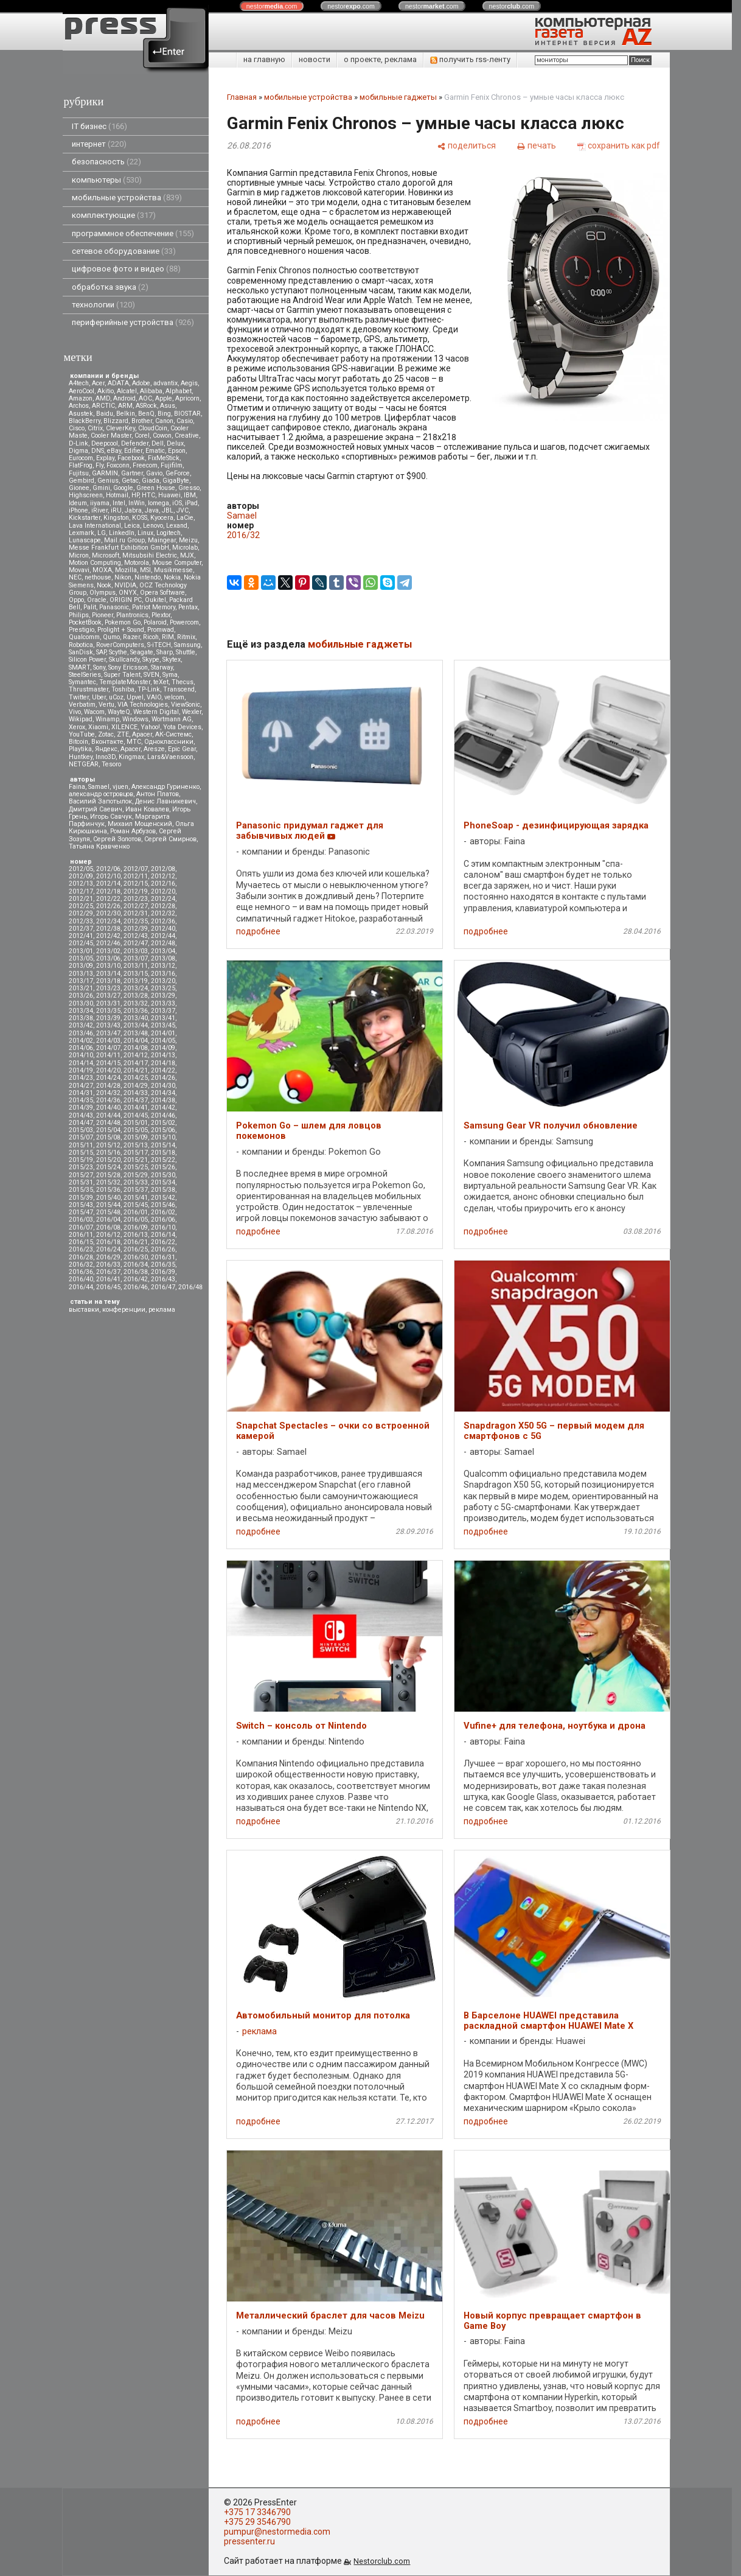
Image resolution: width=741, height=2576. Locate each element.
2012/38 (108, 929)
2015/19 (81, 1160)
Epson (177, 451)
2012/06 (108, 869)
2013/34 (81, 1011)
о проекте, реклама (380, 59)
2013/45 (163, 1025)
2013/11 (136, 966)
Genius (108, 481)
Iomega (158, 503)
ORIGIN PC (126, 600)
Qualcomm (84, 637)
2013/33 (163, 1003)
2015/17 (136, 1153)
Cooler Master (111, 435)
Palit (89, 607)
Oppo (76, 600)
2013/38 (81, 1018)
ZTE (123, 734)
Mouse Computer (176, 563)
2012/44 (163, 936)
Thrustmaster (88, 689)
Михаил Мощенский (140, 824)
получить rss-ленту (470, 59)
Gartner (132, 473)
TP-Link (148, 689)
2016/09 (136, 1227)
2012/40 (163, 929)
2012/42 (108, 936)
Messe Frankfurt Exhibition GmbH (119, 547)
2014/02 (81, 1041)
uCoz (116, 697)
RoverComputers (120, 645)
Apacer (130, 749)
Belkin (125, 414)
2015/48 (108, 1212)
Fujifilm (172, 465)
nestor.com (271, 6)
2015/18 (163, 1153)
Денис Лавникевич (165, 801)
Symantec (82, 682)
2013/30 (81, 1003)
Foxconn (118, 465)
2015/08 (108, 1137)
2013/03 (136, 951)
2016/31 (163, 1257)
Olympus (102, 593)
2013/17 (81, 981)
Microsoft (105, 555)
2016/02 (163, 1212)
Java (152, 510)
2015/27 (81, 1175)
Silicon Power (87, 659)
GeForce (177, 473)
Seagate (141, 652)
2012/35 (136, 921)
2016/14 (163, 1235)
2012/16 (163, 883)
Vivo (75, 712)
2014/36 (108, 1100)
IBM (190, 495)
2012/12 (163, 876)
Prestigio (81, 630)
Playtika (80, 749)
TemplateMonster (124, 682)
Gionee (79, 488)
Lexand (176, 526)
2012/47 (136, 943)
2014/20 (108, 1070)
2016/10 (163, 1227)
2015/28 (108, 1175)
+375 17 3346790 (257, 2512)
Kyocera (161, 518)
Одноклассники (168, 742)
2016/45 (108, 1287)
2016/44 (81, 1287)
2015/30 (163, 1175)
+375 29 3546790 (257, 2522)
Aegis (189, 383)
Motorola (136, 563)
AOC (145, 398)
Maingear (162, 540)
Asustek (81, 414)
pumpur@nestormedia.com (277, 2531)
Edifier (133, 451)
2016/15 (81, 1242)
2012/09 (81, 876)
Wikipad (80, 719)
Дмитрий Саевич (95, 809)
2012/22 (108, 899)
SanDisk (81, 652)
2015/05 (136, 1130)
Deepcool (104, 443)
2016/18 (108, 1242)
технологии (103, 304)
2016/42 (136, 1279)
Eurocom (81, 458)
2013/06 (108, 958)
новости (314, 59)
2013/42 (81, 1025)
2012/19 (136, 891)
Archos (79, 406)
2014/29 (136, 1086)
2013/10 (108, 966)
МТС (134, 742)
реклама (161, 1310)
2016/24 (108, 1249)
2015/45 (136, 1205)
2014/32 (108, 1093)
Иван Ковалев (147, 809)
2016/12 (108, 1235)
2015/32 (108, 1182)
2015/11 (81, 1145)
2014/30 (163, 1086)
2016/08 (108, 1227)
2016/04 (108, 1219)
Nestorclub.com (381, 2561)
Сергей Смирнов (170, 839)
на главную (264, 59)
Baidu (104, 414)
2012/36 (163, 921)
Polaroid (155, 622)
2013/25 (163, 988)
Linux (145, 533)
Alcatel (127, 391)
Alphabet (178, 391)
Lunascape (85, 540)
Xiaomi (98, 727)
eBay (114, 451)
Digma (78, 451)
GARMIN (105, 473)
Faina (77, 787)
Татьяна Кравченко (99, 846)
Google (123, 488)
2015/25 (136, 1167)
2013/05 (81, 958)
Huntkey (80, 757)
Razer (131, 637)
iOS (177, 503)
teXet (161, 682)
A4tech (79, 383)
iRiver (99, 510)
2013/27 (108, 995)
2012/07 (136, 869)
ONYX (128, 593)
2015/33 (136, 1182)
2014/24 (108, 1078)
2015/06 (163, 1130)
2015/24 (108, 1167)
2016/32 (81, 1265)
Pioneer (102, 615)
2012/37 (81, 929)
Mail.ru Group (124, 540)
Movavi (79, 570)
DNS (97, 451)
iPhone (78, 510)
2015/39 (81, 1198)
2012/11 (136, 876)
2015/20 (108, 1160)
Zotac (106, 734)
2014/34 (163, 1093)
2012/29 (81, 913)
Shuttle (185, 652)
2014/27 (81, 1086)
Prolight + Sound (120, 630)
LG (101, 533)
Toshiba (122, 689)
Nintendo (147, 577)
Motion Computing (95, 563)
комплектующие (114, 215)
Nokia (172, 577)
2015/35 (81, 1190)
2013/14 (108, 974)
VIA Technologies (142, 705)
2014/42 (163, 1107)
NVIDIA (125, 585)
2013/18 (108, 981)
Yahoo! (150, 727)
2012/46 (108, 943)
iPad (191, 503)
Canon (164, 421)
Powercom (184, 622)
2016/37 (108, 1272)
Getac (130, 481)
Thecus (182, 682)
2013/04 (163, 951)
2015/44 (108, 1205)
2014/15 (108, 1063)
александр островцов (101, 794)
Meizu (188, 540)
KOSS (139, 518)
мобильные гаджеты (398, 97)
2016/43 (163, 1279)
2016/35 (163, 1265)
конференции (123, 1310)
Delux (175, 443)
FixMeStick (163, 458)
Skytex (171, 659)
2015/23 (81, 1167)
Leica (132, 526)
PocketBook (85, 622)
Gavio (154, 473)
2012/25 (81, 906)
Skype (150, 659)
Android (124, 398)
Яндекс (106, 749)
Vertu (106, 705)
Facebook (131, 458)
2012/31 (136, 913)
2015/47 (81, 1212)
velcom (174, 697)
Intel (119, 503)
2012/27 (136, 906)
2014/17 (136, 1063)
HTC (148, 495)
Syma (170, 675)
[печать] (536, 145)
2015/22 (163, 1160)
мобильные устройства (127, 197)
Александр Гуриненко (165, 787)
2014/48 (108, 1123)
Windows (135, 719)
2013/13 (81, 974)
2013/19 (136, 981)
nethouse (98, 577)
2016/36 (81, 1272)
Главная (242, 97)
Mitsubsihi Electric (149, 555)
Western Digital (156, 712)
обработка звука (110, 287)
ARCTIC (103, 406)
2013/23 (108, 988)
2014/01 (163, 1033)
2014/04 (136, 1041)
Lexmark (81, 533)
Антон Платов (157, 794)
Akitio (105, 391)
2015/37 (136, 1190)
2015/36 (108, 1190)
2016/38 (136, 1272)
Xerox (77, 727)
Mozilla (126, 570)
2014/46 (163, 1115)
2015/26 (163, 1167)
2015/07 (81, 1137)
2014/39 (81, 1107)
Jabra (133, 510)
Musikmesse (173, 570)
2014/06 (81, 1048)
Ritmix (186, 637)
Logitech (168, 533)
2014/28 (108, 1086)
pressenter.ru (249, 2541)
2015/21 (136, 1160)
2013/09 (81, 966)
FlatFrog (80, 465)
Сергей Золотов (117, 839)
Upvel (135, 697)
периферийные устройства (133, 322)
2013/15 (136, 974)
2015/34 (163, 1182)
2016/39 (163, 1272)
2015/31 (81, 1182)
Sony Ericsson (128, 667)
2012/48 (163, 943)
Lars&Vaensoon (170, 757)
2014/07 (108, 1048)
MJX (187, 555)
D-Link (78, 443)
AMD (103, 398)
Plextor (160, 615)
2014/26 (163, 1078)
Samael (99, 787)
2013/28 (136, 995)
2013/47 (108, 1033)
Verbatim (82, 705)
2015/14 (163, 1145)
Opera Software (162, 593)
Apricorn (187, 398)
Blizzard (115, 421)
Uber (99, 697)
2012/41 (81, 936)
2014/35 (81, 1100)
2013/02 (108, 951)
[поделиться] (467, 145)
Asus (167, 406)
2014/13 (163, 1055)
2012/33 (81, 921)
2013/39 (108, 1018)
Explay (105, 458)
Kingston (116, 518)
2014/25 (136, 1078)
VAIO (154, 697)
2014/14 (81, 1063)
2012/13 (81, 883)
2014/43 (81, 1115)
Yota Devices (182, 727)
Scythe (118, 652)
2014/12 (136, 1055)
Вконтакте (107, 742)
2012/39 (136, 929)
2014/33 (136, 1093)
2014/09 (163, 1048)
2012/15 (136, 883)
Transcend (179, 689)
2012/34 (108, 921)
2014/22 (163, 1070)
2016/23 (81, 1249)
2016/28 (81, 1257)
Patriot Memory (153, 607)
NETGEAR (84, 764)
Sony (99, 667)
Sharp (164, 652)
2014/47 (81, 1123)
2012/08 (163, 869)
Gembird (81, 481)
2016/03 (81, 1219)
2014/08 (136, 1048)
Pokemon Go (123, 622)
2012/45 (81, 943)
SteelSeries (85, 675)
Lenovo (153, 526)
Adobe (141, 383)
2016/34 (136, 1265)
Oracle (96, 600)
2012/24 (163, 899)
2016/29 (108, 1257)
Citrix (95, 428)
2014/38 (163, 1100)
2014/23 (81, 1078)
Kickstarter (84, 518)
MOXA (102, 570)
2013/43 (108, 1025)
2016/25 (136, 1249)
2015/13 (136, 1145)
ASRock (146, 406)
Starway (162, 667)
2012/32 (163, 913)
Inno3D (106, 757)
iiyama (100, 503)
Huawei (169, 495)
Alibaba (151, 391)
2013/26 (81, 995)
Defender (134, 443)
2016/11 (81, 1235)
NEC (75, 577)
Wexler (191, 712)
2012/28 (163, 906)
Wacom (94, 712)
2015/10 (163, 1137)
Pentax (188, 607)
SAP (101, 652)
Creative (187, 435)
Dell (157, 443)
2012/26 (108, 906)
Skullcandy (124, 659)
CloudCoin (152, 428)
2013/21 (81, 988)
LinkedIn (121, 533)
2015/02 (163, 1123)
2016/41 (108, 1279)
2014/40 (108, 1107)
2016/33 (108, 1265)
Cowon (162, 435)
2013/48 (136, 1033)
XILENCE (124, 727)
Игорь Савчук (111, 817)
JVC (182, 510)
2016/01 (136, 1212)
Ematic (155, 451)
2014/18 (163, 1063)
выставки (84, 1310)
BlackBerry (84, 421)
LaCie (184, 518)
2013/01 (81, 951)
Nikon (122, 577)
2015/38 (163, 1190)
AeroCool (81, 391)
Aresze (154, 749)
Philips (79, 615)
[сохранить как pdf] (619, 145)
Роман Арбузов (133, 831)
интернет (99, 144)
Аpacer (142, 734)
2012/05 (81, 869)
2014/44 (108, 1115)
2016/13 (136, 1235)
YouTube (82, 734)
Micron (79, 555)
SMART (79, 667)
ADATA (118, 383)
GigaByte (175, 481)
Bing (164, 414)
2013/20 (163, 981)
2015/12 (108, 1145)
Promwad (160, 630)
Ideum (78, 503)
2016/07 (81, 1227)
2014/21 (136, 1070)
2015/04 (108, 1130)
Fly (99, 465)
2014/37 (136, 1100)
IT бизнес (99, 126)
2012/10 (108, 876)
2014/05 (163, 1041)
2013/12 (163, 966)
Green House (155, 488)
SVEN (151, 675)
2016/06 (163, 1219)
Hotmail (117, 495)
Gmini (101, 488)
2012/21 (81, 899)
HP (135, 495)
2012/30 (108, 913)
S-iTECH (159, 645)
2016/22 (163, 1242)
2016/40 (81, 1279)
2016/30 (136, 1257)
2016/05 (136, 1219)
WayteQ (119, 712)
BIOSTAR (187, 414)
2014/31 (81, 1093)
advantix (165, 383)
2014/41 (136, 1107)
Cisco (77, 428)
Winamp (107, 719)
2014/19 (81, 1070)
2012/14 (108, 883)
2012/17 (81, 891)
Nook (104, 585)
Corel (142, 435)
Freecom (145, 465)
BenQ (146, 414)
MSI (145, 570)
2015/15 (81, 1153)
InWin (136, 503)
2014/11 (108, 1055)
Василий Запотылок (100, 801)
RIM (168, 637)
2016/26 (163, 1249)
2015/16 (108, 1153)
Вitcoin (78, 742)
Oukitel (155, 600)
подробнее (258, 931)
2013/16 (163, 974)
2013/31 (108, 1003)
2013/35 (108, 1011)
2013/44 (136, 1025)
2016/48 (190, 1287)
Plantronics (132, 615)
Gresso (189, 488)
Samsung (187, 645)
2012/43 (136, 936)
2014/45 (136, 1115)
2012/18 (108, 891)
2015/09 (136, 1137)
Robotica (81, 645)
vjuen (120, 787)
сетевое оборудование (124, 251)
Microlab (185, 547)
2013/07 (136, 958)
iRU (116, 510)
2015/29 (136, 1175)
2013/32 (136, 1003)
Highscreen (86, 495)
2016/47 (163, 1287)
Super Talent (122, 675)
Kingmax (131, 757)
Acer (98, 383)
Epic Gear (182, 749)
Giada (150, 481)
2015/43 (81, 1205)
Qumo (111, 637)
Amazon (80, 398)
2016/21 (136, 1242)
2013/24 (136, 988)
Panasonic (114, 607)
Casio (184, 421)
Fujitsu (79, 473)
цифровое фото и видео (126, 268)
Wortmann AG (171, 719)
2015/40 (108, 1198)
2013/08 (163, 958)
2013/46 (81, 1033)
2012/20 (163, 891)
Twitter (79, 697)
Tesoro (111, 764)
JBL (167, 510)
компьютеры (107, 179)
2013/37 (163, 1011)
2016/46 (136, 1287)
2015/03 (81, 1130)
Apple (163, 398)
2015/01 (136, 1123)
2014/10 (81, 1055)
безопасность (106, 161)
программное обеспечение (133, 233)
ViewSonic (185, 705)
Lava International (95, 526)
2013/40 (136, 1018)
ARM (125, 406)
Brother (141, 421)
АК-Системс (173, 734)
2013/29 (163, 995)
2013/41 (163, 1018)
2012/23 (136, 899)
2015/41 (136, 1198)
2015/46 (163, 1205)
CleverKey (120, 428)
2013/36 (136, 1011)
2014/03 (108, 1041)
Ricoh (151, 637)
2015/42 (163, 1198)
